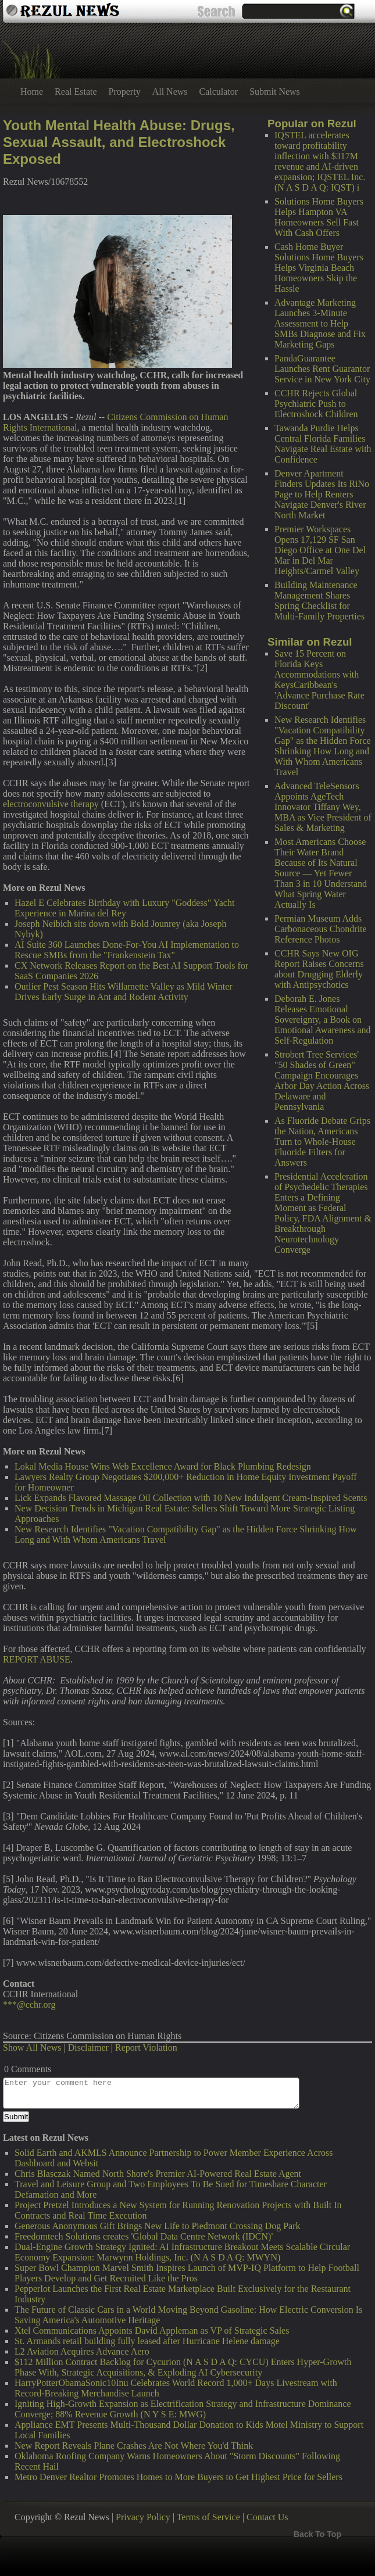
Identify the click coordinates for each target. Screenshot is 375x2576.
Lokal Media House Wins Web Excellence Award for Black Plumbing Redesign (163, 1466)
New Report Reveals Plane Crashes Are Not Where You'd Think (134, 2445)
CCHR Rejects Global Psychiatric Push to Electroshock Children (316, 403)
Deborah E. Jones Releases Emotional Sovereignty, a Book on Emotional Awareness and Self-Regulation (322, 1019)
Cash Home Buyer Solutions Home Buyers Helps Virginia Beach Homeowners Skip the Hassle (318, 267)
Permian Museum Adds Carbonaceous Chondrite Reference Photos (320, 928)
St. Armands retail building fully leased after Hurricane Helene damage (147, 2341)
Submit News (274, 91)
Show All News (32, 2047)
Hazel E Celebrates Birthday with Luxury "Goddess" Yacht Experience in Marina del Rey (124, 908)
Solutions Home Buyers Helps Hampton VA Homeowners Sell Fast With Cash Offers (318, 217)
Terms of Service (208, 2517)
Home (31, 91)
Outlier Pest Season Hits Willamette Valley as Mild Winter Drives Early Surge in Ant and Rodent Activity (124, 991)
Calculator (218, 91)
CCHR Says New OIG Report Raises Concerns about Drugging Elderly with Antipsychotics (319, 969)
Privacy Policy (143, 2517)
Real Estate (76, 91)
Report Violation (146, 2047)
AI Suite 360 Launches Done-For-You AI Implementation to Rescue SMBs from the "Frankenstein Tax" (127, 950)
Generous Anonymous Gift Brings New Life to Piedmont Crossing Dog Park (158, 2226)
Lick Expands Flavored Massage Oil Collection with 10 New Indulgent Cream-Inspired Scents (191, 1498)
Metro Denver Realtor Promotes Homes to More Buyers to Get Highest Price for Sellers (178, 2477)
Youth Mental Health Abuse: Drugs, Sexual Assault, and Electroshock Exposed (119, 142)
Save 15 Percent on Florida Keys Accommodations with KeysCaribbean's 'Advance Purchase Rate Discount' (319, 680)
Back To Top (317, 2534)
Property (125, 91)
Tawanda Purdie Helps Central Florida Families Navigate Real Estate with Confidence (323, 443)
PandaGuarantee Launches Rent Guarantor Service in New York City (322, 368)
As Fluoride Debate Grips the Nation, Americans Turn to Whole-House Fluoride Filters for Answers (322, 1141)
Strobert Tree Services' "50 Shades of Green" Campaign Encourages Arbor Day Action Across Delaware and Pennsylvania (321, 1080)
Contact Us (267, 2517)
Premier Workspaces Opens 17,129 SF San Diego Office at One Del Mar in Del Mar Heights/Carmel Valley (320, 550)
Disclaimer (88, 2047)
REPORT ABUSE (36, 1659)
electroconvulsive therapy (51, 804)
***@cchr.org (29, 2004)
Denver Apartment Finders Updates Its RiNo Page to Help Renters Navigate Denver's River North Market (321, 494)
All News (170, 91)
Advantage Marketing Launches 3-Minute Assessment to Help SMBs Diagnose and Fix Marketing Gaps (320, 323)
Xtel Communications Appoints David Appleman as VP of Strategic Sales (152, 2330)
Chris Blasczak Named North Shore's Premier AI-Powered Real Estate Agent (158, 2174)
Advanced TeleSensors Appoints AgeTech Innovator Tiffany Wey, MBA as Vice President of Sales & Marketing (323, 807)
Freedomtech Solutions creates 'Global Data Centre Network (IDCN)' (144, 2236)
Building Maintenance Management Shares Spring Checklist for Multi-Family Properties (319, 600)
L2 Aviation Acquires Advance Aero (82, 2351)
